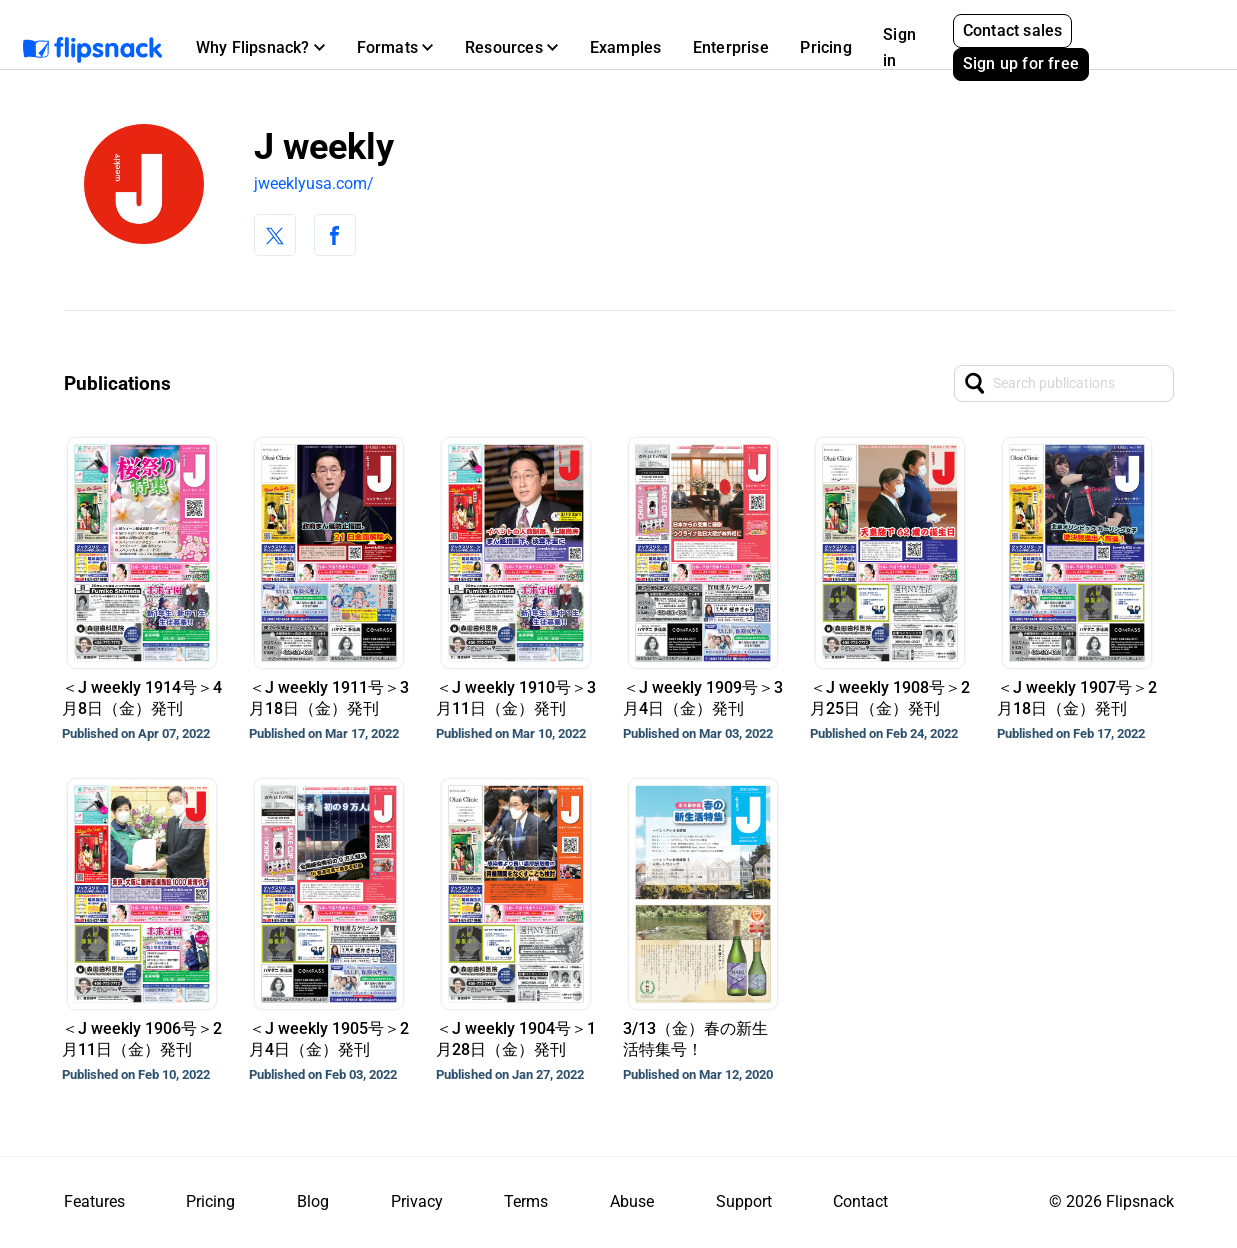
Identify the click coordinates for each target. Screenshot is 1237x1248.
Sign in (899, 47)
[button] (260, 48)
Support (744, 1201)
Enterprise (731, 47)
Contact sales (1013, 30)
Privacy (417, 1201)
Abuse (632, 1201)
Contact (860, 1201)
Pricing (825, 47)
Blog (313, 1201)
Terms (526, 1201)
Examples (626, 47)
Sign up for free (1021, 63)
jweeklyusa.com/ (314, 183)
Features (94, 1201)
